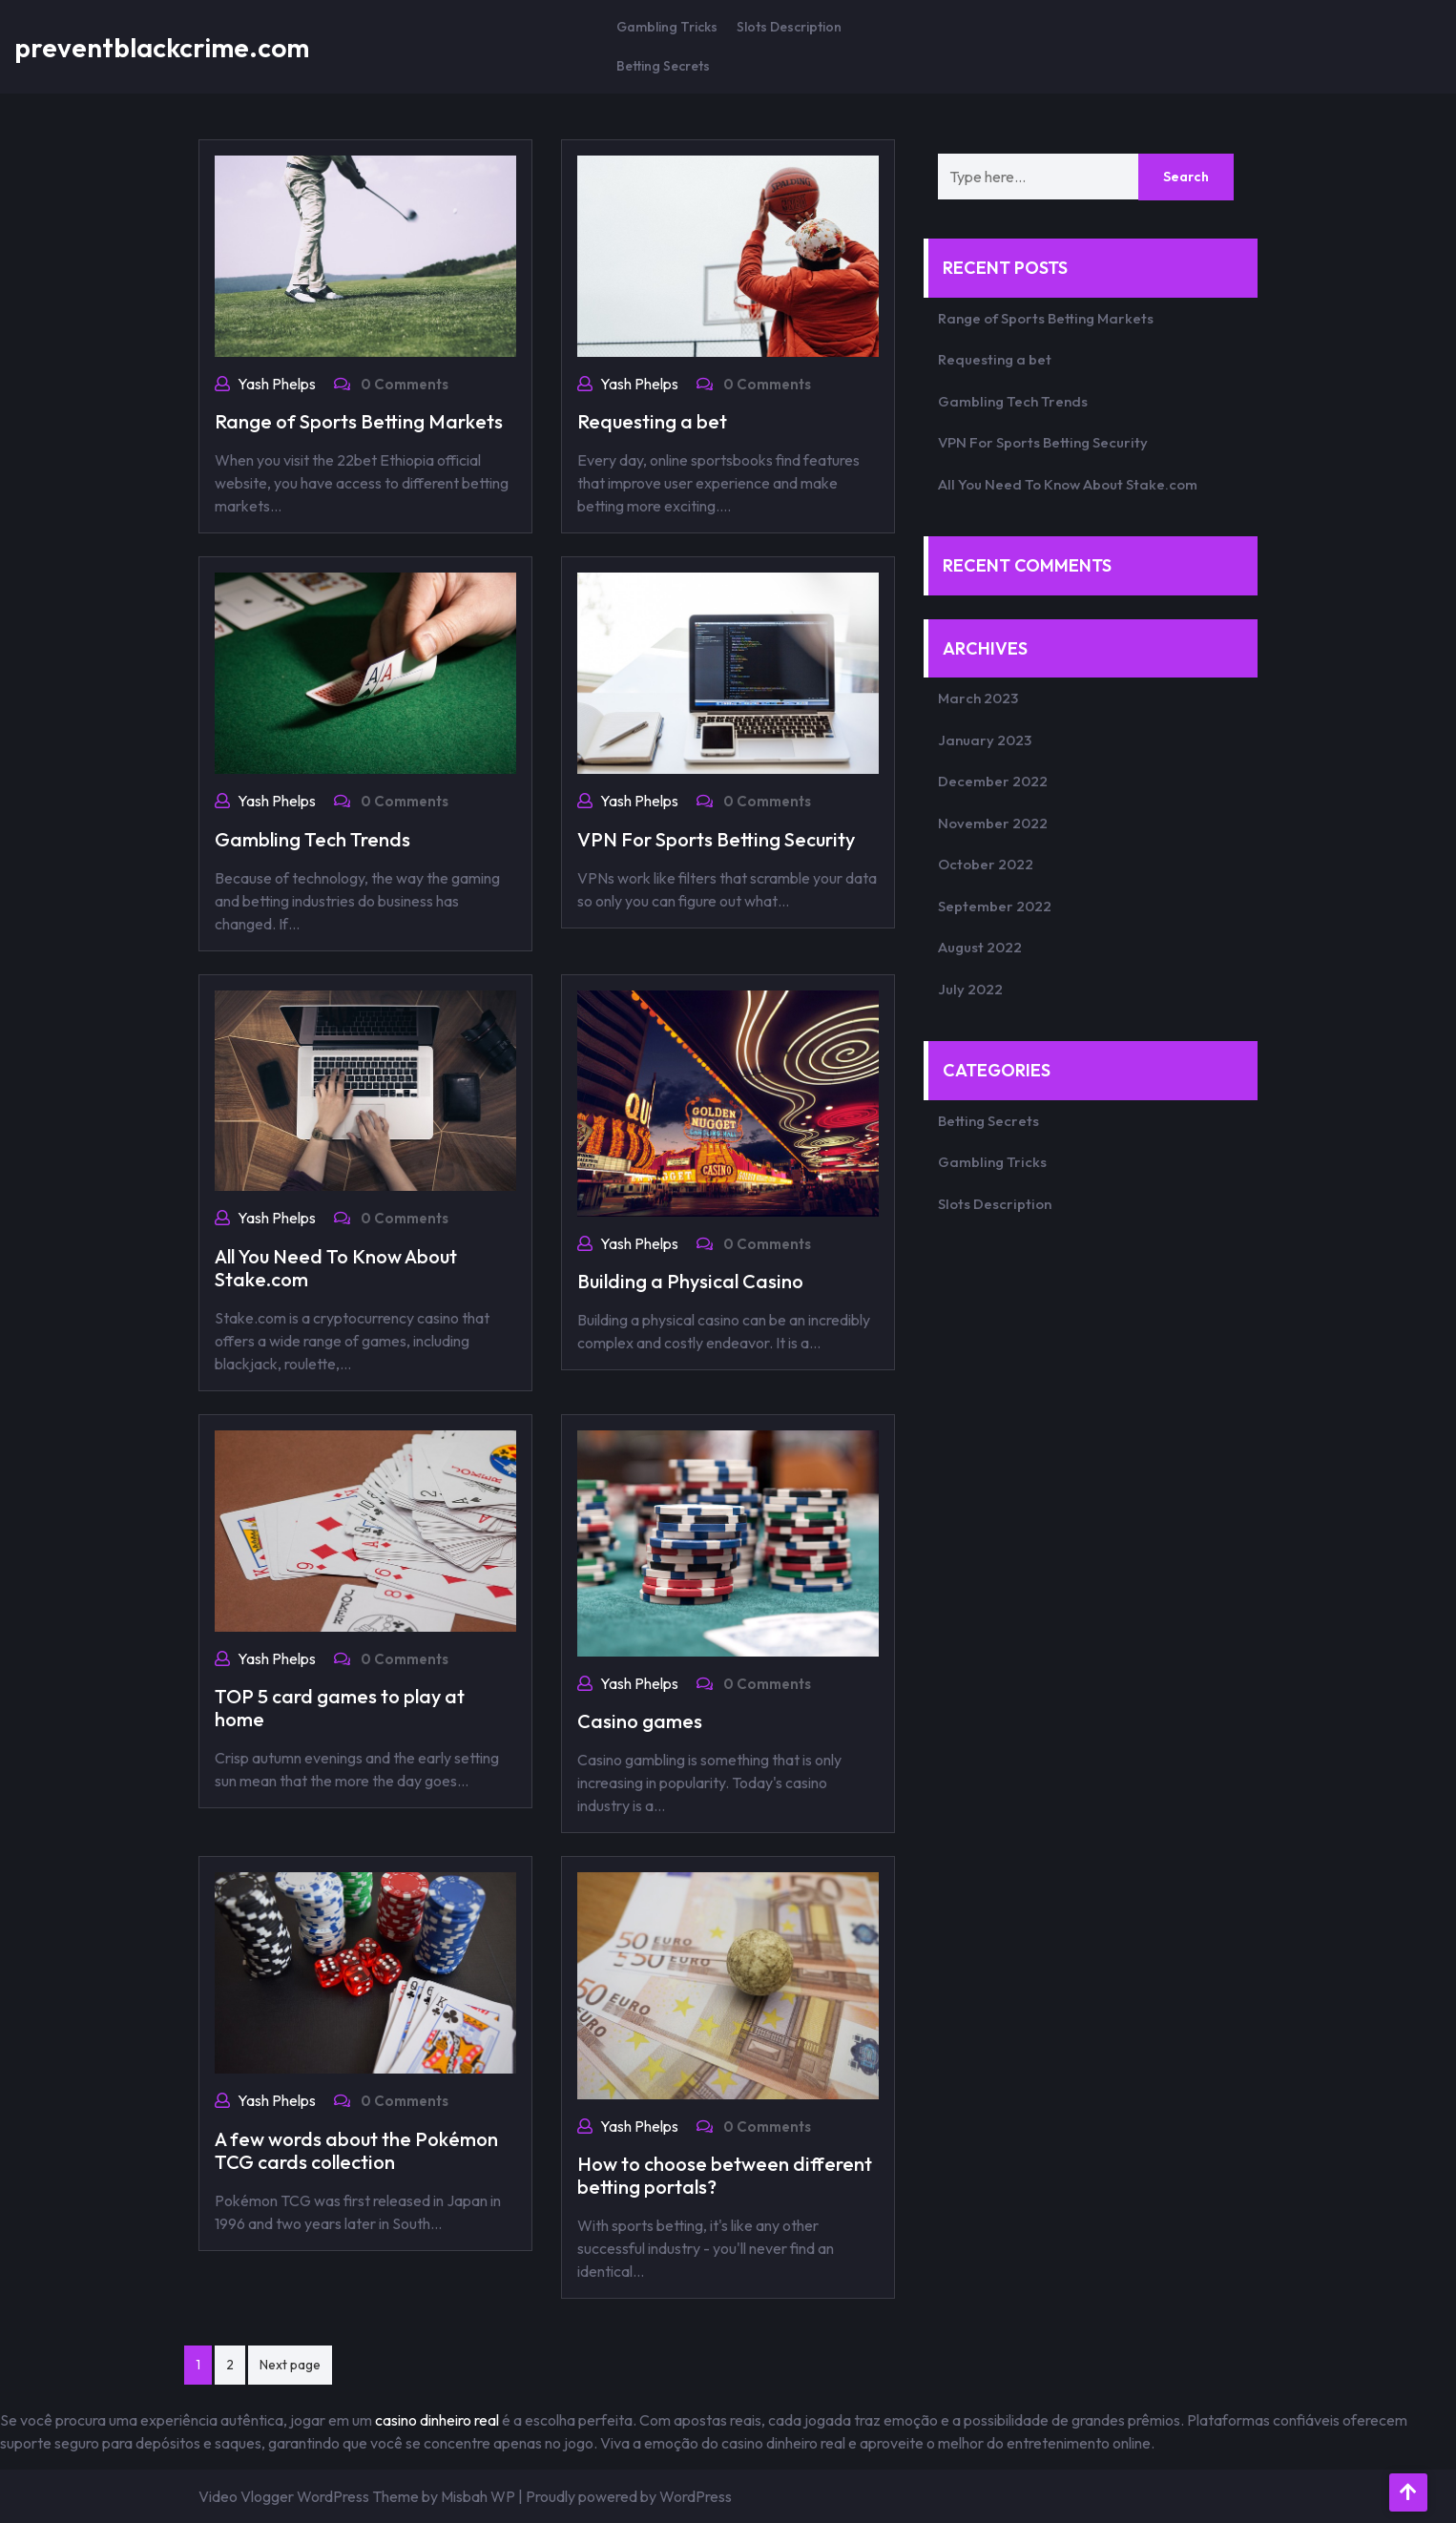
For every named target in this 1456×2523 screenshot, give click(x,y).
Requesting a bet (652, 421)
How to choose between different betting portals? (724, 2175)
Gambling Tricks (667, 26)
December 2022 (993, 781)
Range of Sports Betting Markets (359, 421)
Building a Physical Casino (690, 1281)
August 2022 (980, 947)
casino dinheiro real (437, 2419)
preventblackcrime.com (161, 47)
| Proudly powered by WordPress (625, 2496)
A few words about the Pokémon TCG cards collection (356, 2150)
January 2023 (984, 740)
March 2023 (978, 698)
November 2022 (993, 823)
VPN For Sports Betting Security (716, 839)
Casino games (639, 1721)
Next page (290, 2364)
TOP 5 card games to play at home (340, 1707)
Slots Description (789, 26)
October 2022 (985, 864)
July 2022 (970, 989)
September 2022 (994, 906)
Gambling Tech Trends (312, 839)
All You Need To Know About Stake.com (336, 1267)
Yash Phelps (277, 383)
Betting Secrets (663, 65)
